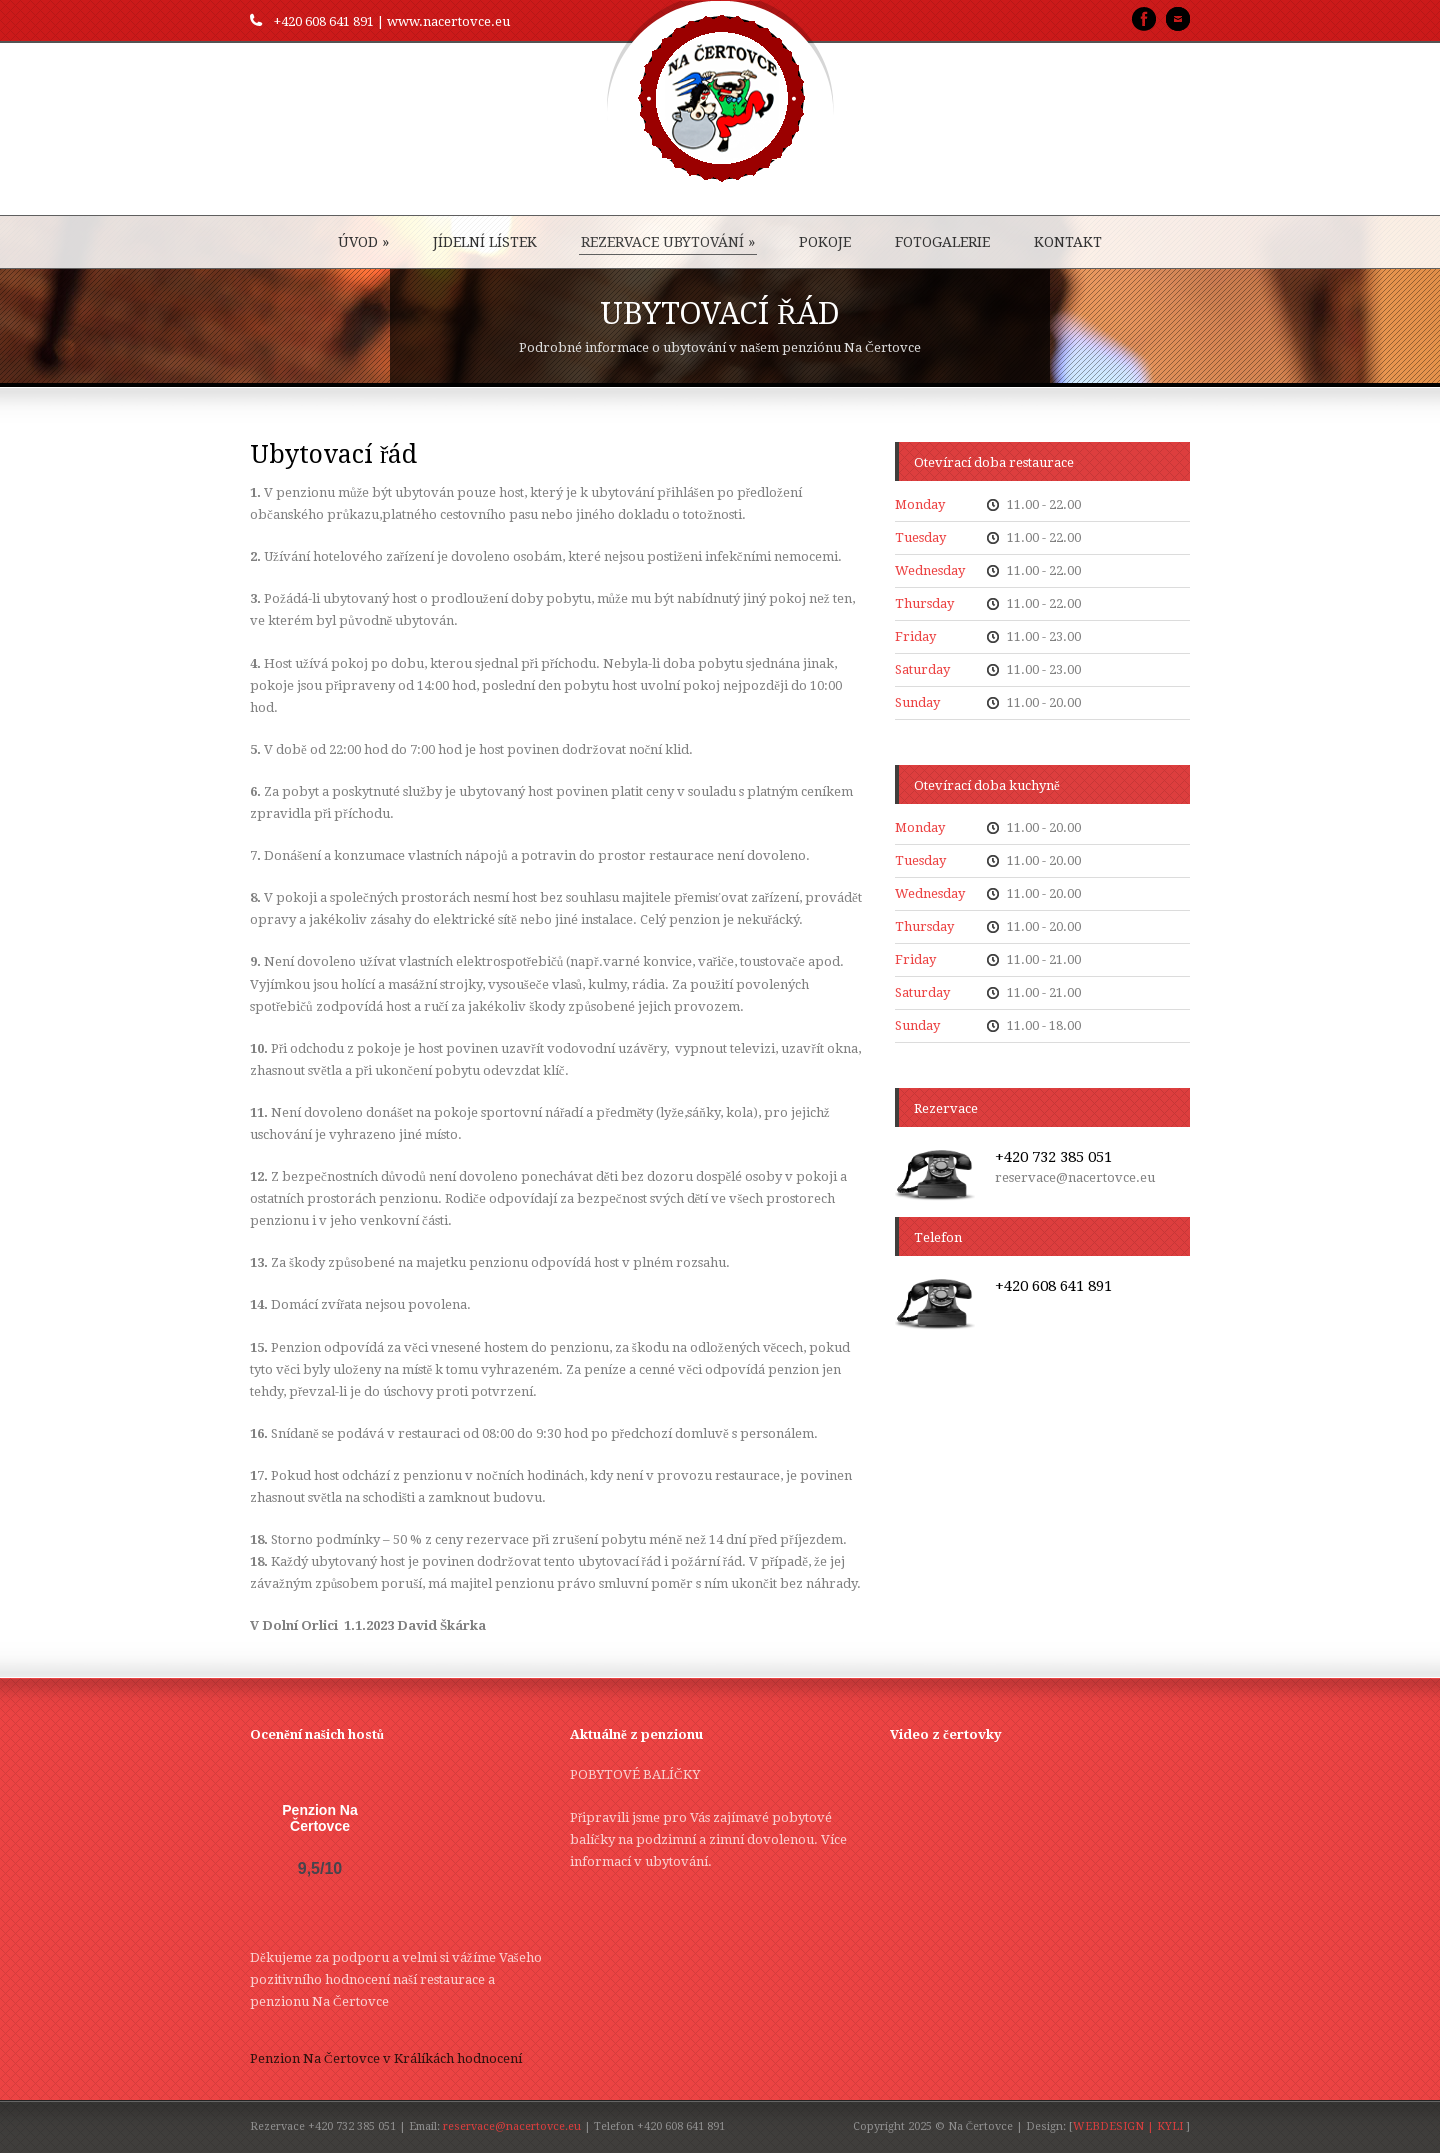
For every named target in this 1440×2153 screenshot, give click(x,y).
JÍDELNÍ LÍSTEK (485, 242)
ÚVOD (363, 242)
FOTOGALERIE (942, 242)
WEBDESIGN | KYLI (1128, 2126)
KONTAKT (1068, 242)
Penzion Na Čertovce (319, 1818)
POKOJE (825, 242)
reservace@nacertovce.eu (512, 2126)
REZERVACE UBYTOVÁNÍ (668, 242)
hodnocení (489, 2058)
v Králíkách (418, 2058)
